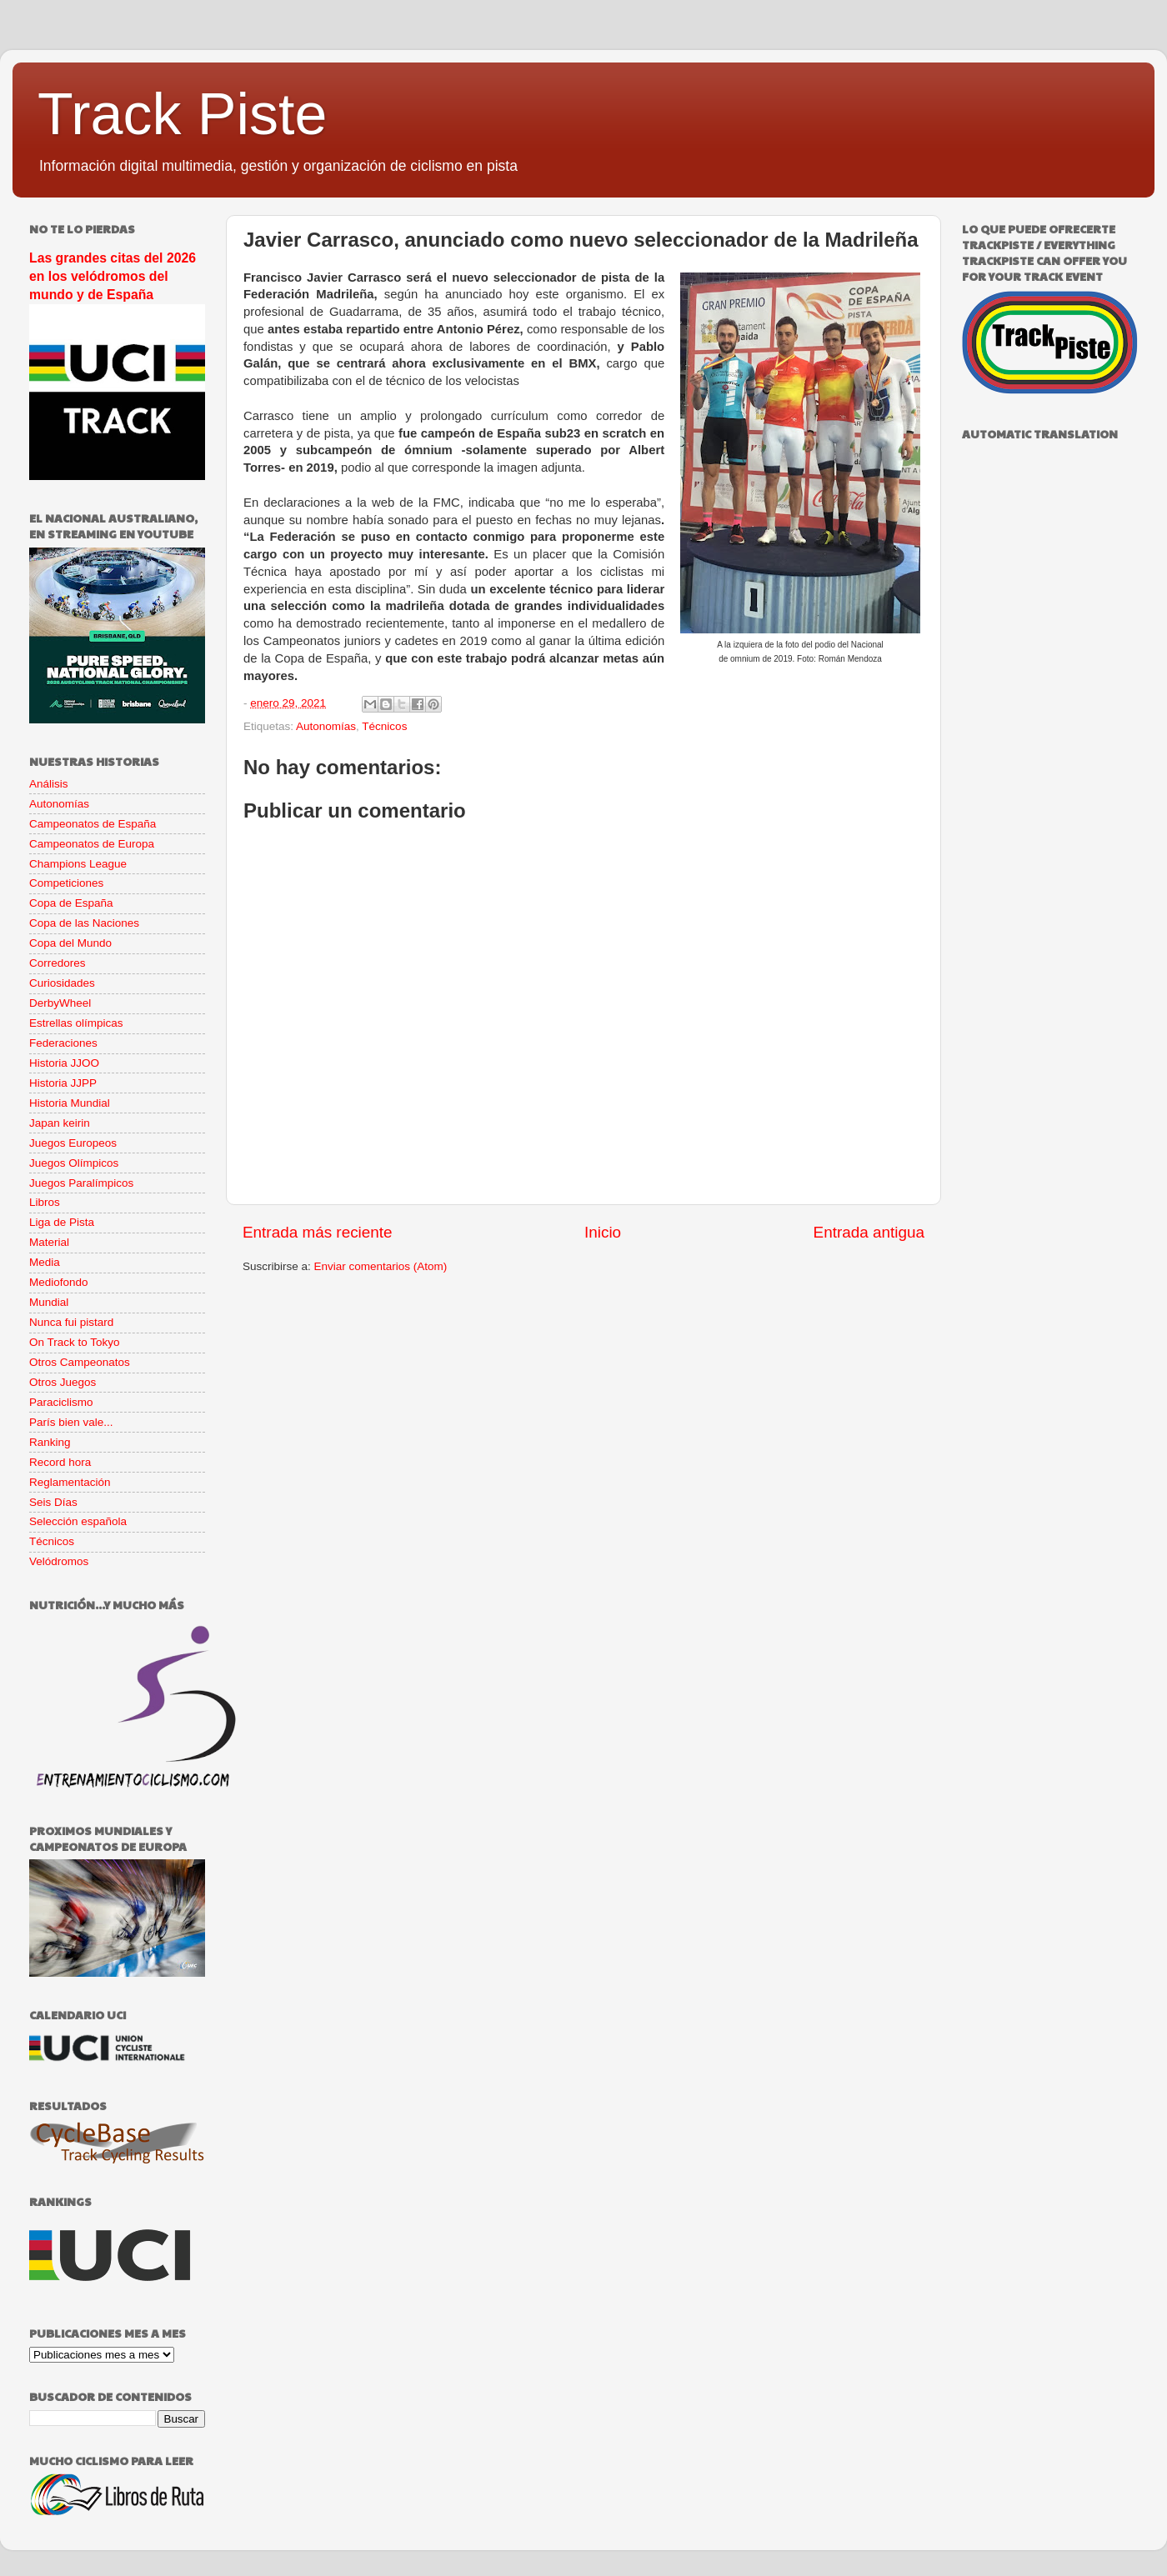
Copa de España (71, 903)
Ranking (50, 1442)
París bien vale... (71, 1422)
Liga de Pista (61, 1222)
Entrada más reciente (318, 1232)
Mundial (48, 1302)
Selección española (78, 1521)
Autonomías (326, 726)
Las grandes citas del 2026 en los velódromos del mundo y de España (112, 276)
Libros (44, 1202)
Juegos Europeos (73, 1143)
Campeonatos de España (92, 824)
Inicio (602, 1232)
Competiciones (66, 883)
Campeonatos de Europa (91, 844)
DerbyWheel (60, 1003)
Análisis (48, 784)
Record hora (60, 1462)
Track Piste (182, 114)
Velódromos (58, 1561)
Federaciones (63, 1043)
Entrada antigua (869, 1232)
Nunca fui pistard (71, 1322)
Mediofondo (58, 1282)
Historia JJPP (63, 1083)
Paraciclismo (61, 1402)
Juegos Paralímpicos (81, 1183)
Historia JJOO (64, 1063)
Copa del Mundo (70, 943)
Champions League (78, 864)
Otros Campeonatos (79, 1362)
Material (49, 1242)
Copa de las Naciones (84, 923)
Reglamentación (70, 1482)
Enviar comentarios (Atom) (381, 1266)
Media (44, 1262)
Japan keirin (59, 1123)
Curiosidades (62, 983)
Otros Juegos (62, 1382)
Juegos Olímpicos (73, 1163)
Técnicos (384, 726)
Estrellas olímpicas (76, 1023)
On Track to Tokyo (74, 1342)
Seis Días (53, 1502)
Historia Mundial (69, 1103)
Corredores (57, 963)
